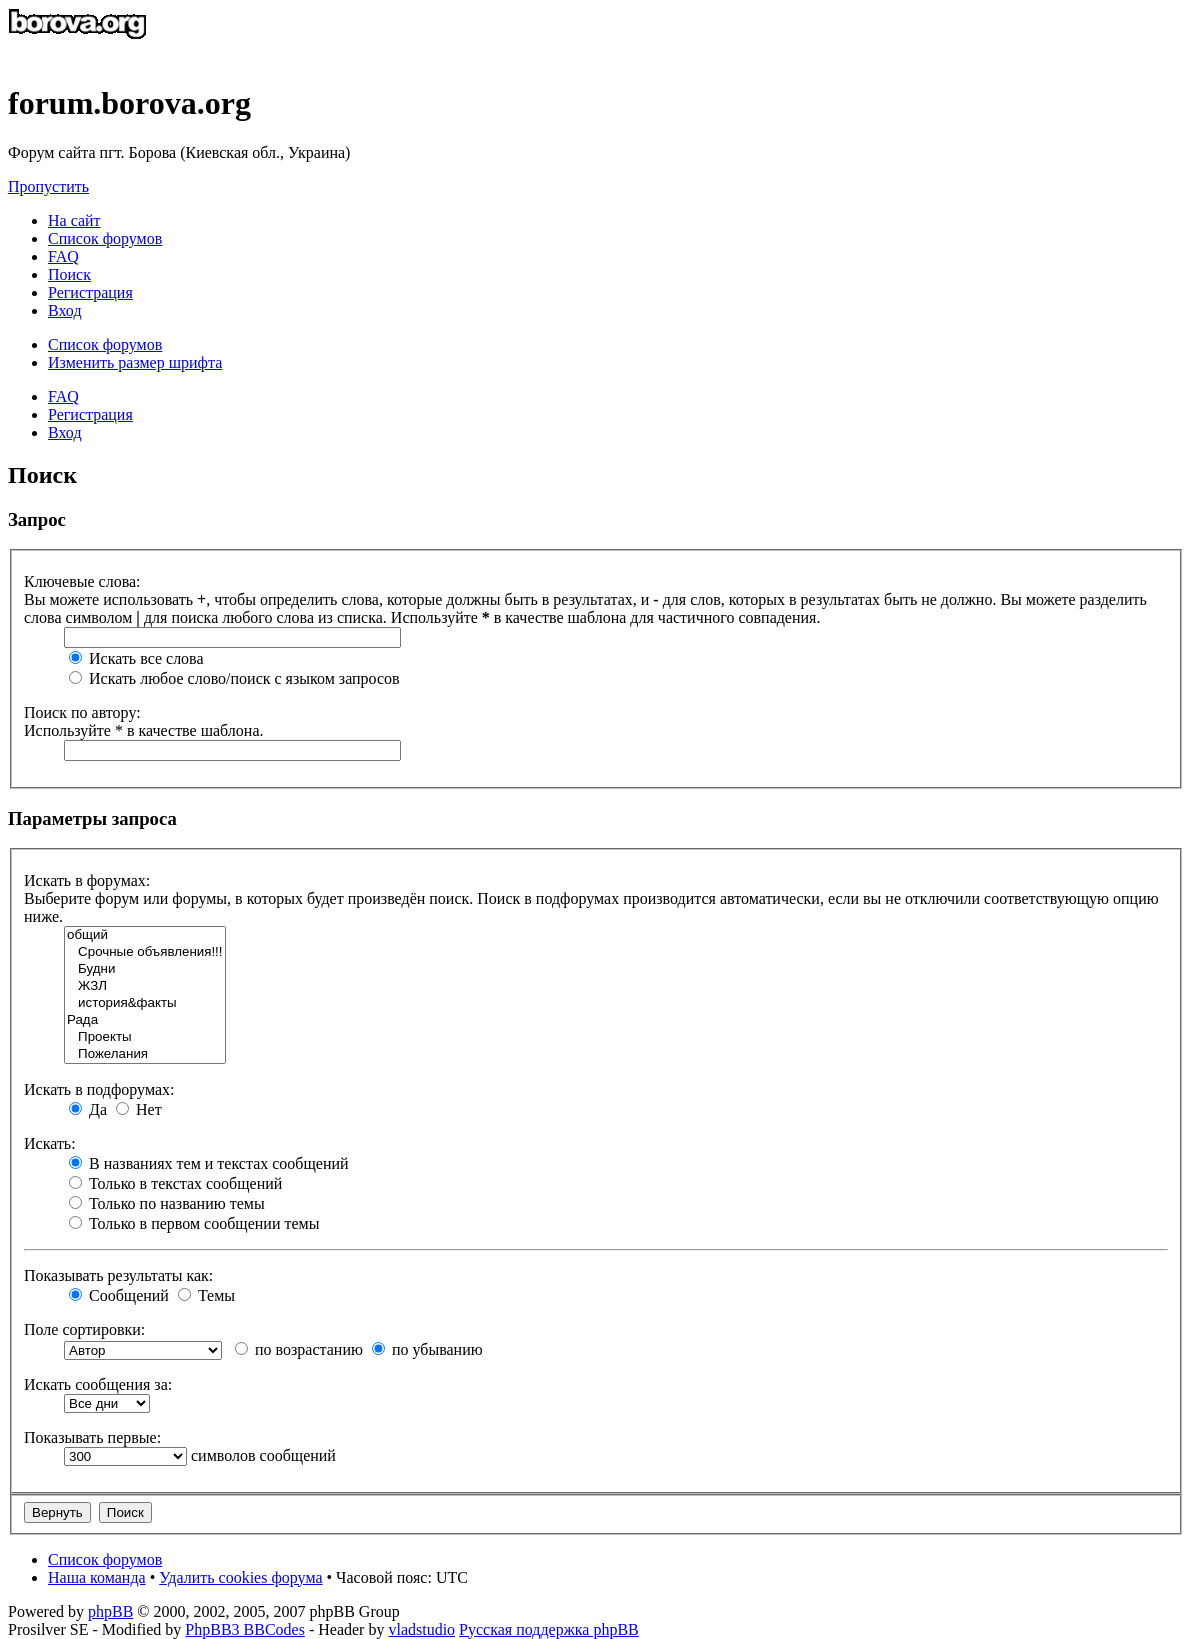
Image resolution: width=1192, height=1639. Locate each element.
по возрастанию (299, 1349)
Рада (145, 1020)
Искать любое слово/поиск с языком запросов (234, 678)
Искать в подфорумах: (99, 1089)
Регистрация (90, 292)
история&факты (145, 1003)
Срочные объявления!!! (145, 952)
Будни (145, 969)
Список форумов (105, 344)
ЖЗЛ (145, 986)
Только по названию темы (167, 1203)
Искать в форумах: (87, 880)
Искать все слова (136, 658)
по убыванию (427, 1349)
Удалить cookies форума (240, 1577)
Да (88, 1109)
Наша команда (97, 1577)
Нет (139, 1109)
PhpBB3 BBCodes (245, 1629)
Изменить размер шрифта (135, 362)
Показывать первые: (92, 1437)
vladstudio (421, 1629)
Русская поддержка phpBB (549, 1629)
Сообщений (119, 1295)
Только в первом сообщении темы (194, 1223)
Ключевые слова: (82, 581)
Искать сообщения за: (98, 1384)
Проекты (145, 1037)
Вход (65, 432)
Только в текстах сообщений (175, 1183)
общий (145, 935)
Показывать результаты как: (118, 1275)
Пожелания (145, 1054)
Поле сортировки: (84, 1329)
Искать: (50, 1143)
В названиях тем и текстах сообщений (209, 1163)
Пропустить (48, 186)
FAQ (63, 396)
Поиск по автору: (82, 712)
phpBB (110, 1611)
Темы (206, 1295)
